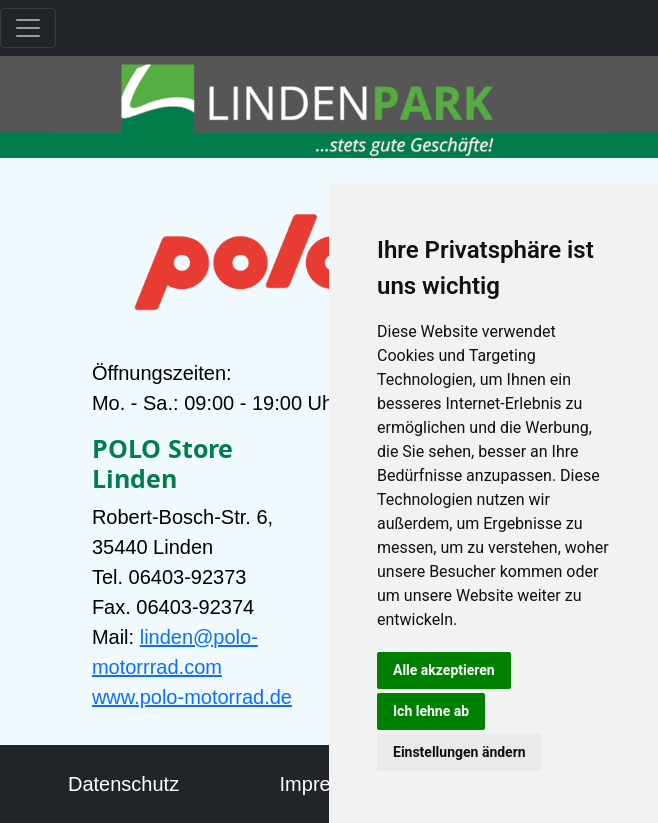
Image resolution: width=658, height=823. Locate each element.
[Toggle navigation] (28, 28)
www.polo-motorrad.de (192, 697)
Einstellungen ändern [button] (459, 752)
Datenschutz (123, 784)
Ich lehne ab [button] (431, 711)
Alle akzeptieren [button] (444, 670)
